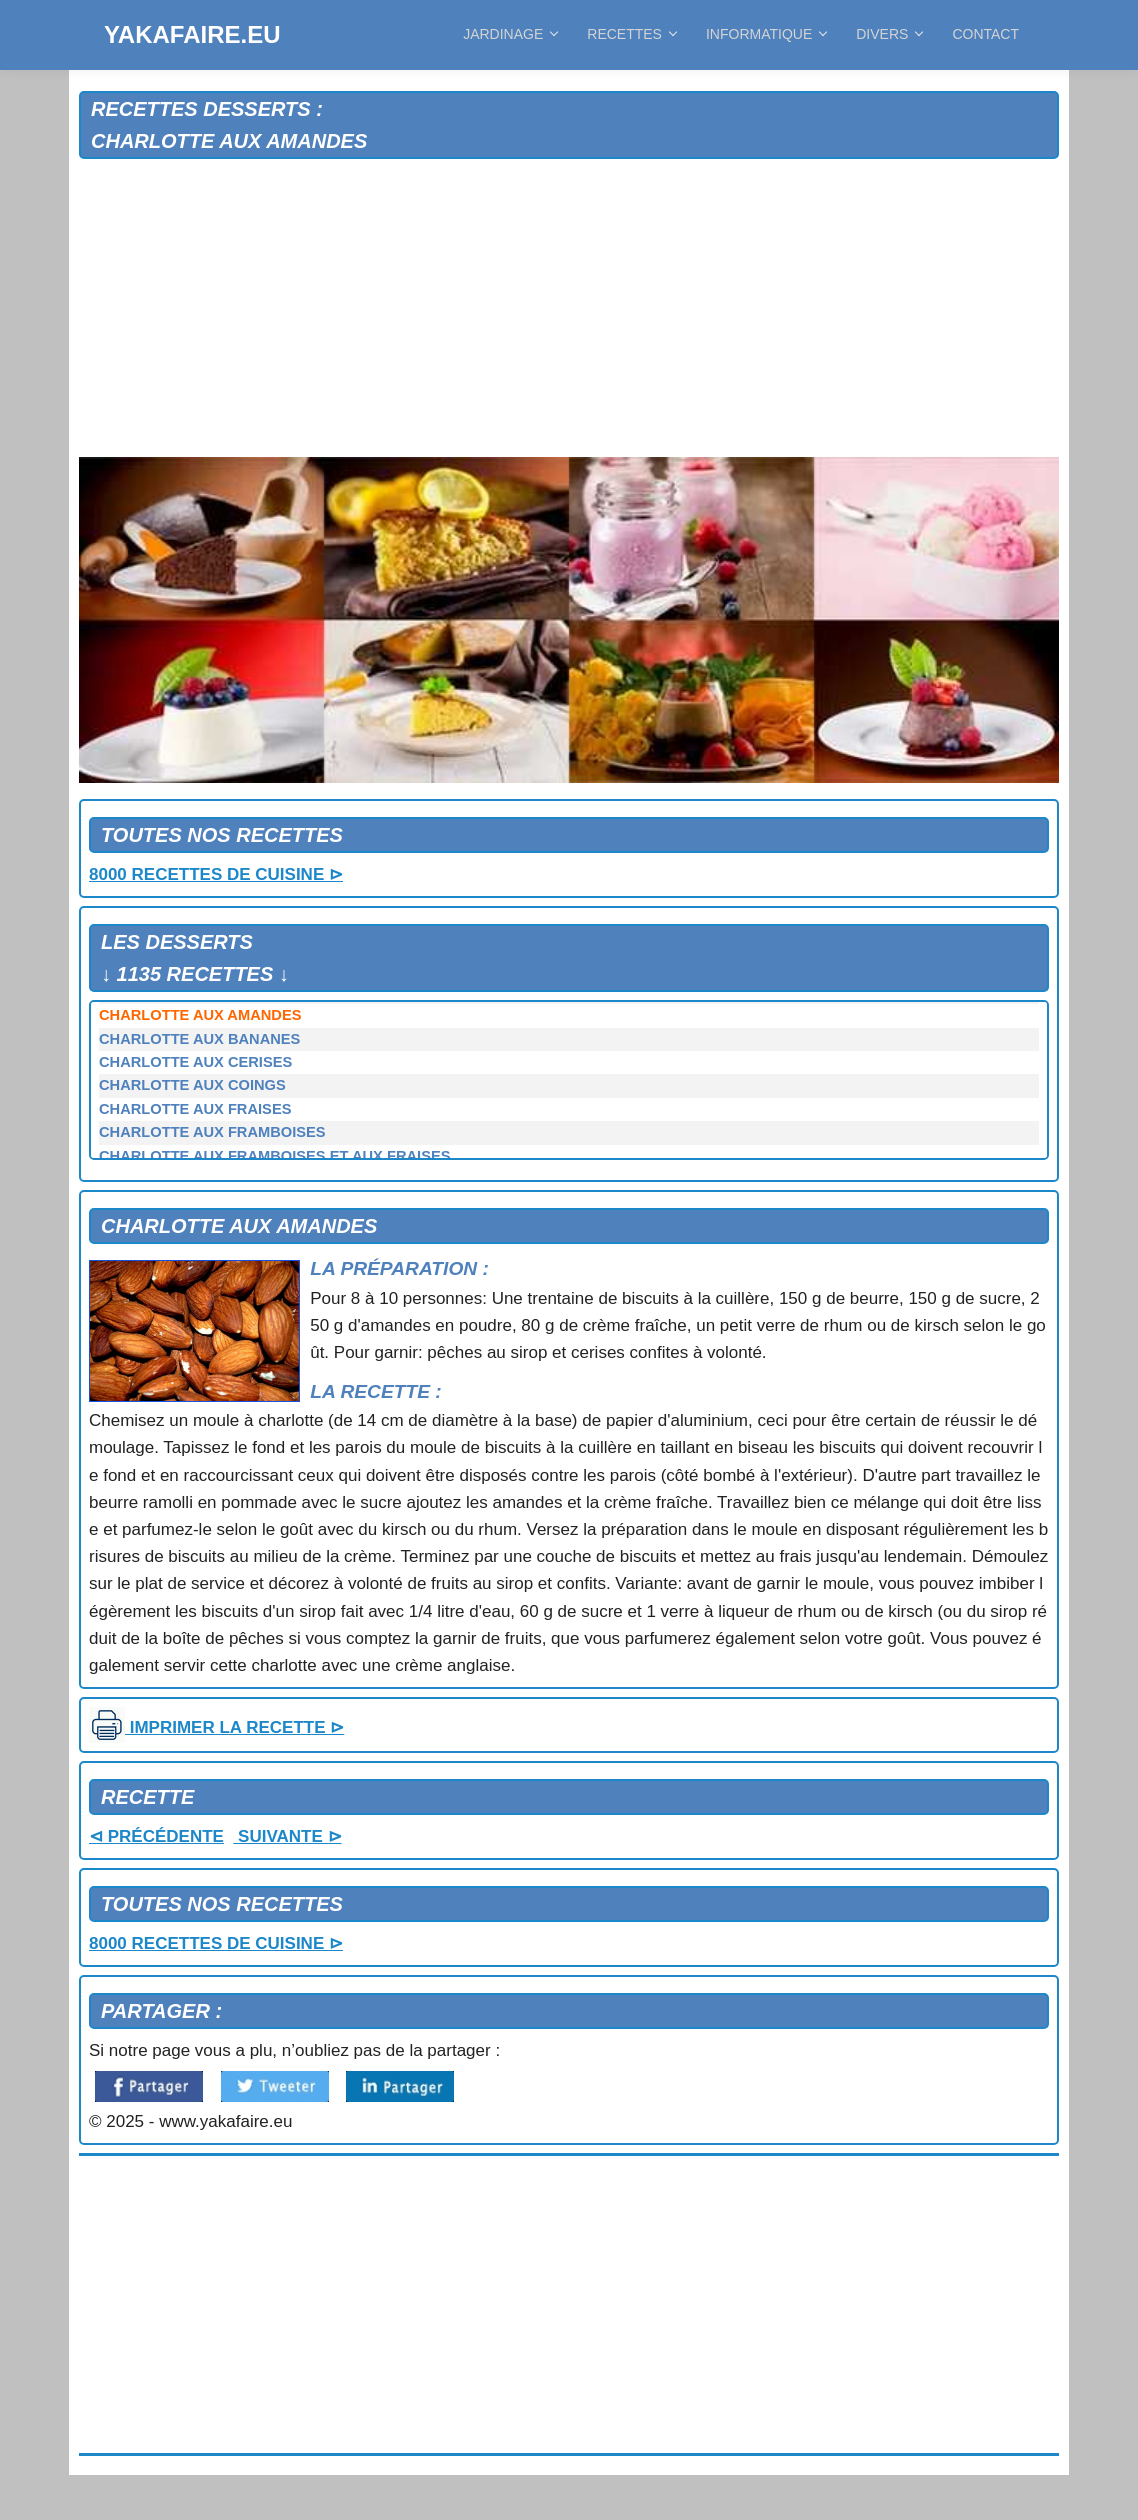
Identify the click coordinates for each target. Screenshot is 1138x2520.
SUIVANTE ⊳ (287, 1836)
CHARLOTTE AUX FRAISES (195, 1109)
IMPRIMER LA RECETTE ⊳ (216, 1727)
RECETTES (631, 34)
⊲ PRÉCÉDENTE (156, 1836)
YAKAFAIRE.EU (192, 34)
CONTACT (985, 34)
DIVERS (889, 34)
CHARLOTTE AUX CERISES (195, 1062)
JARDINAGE (510, 34)
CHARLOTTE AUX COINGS (192, 1085)
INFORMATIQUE (766, 34)
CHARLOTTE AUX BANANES (199, 1039)
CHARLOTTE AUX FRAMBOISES (212, 1132)
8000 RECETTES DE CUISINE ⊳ (216, 874)
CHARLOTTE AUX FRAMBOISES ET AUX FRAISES (275, 1156)
